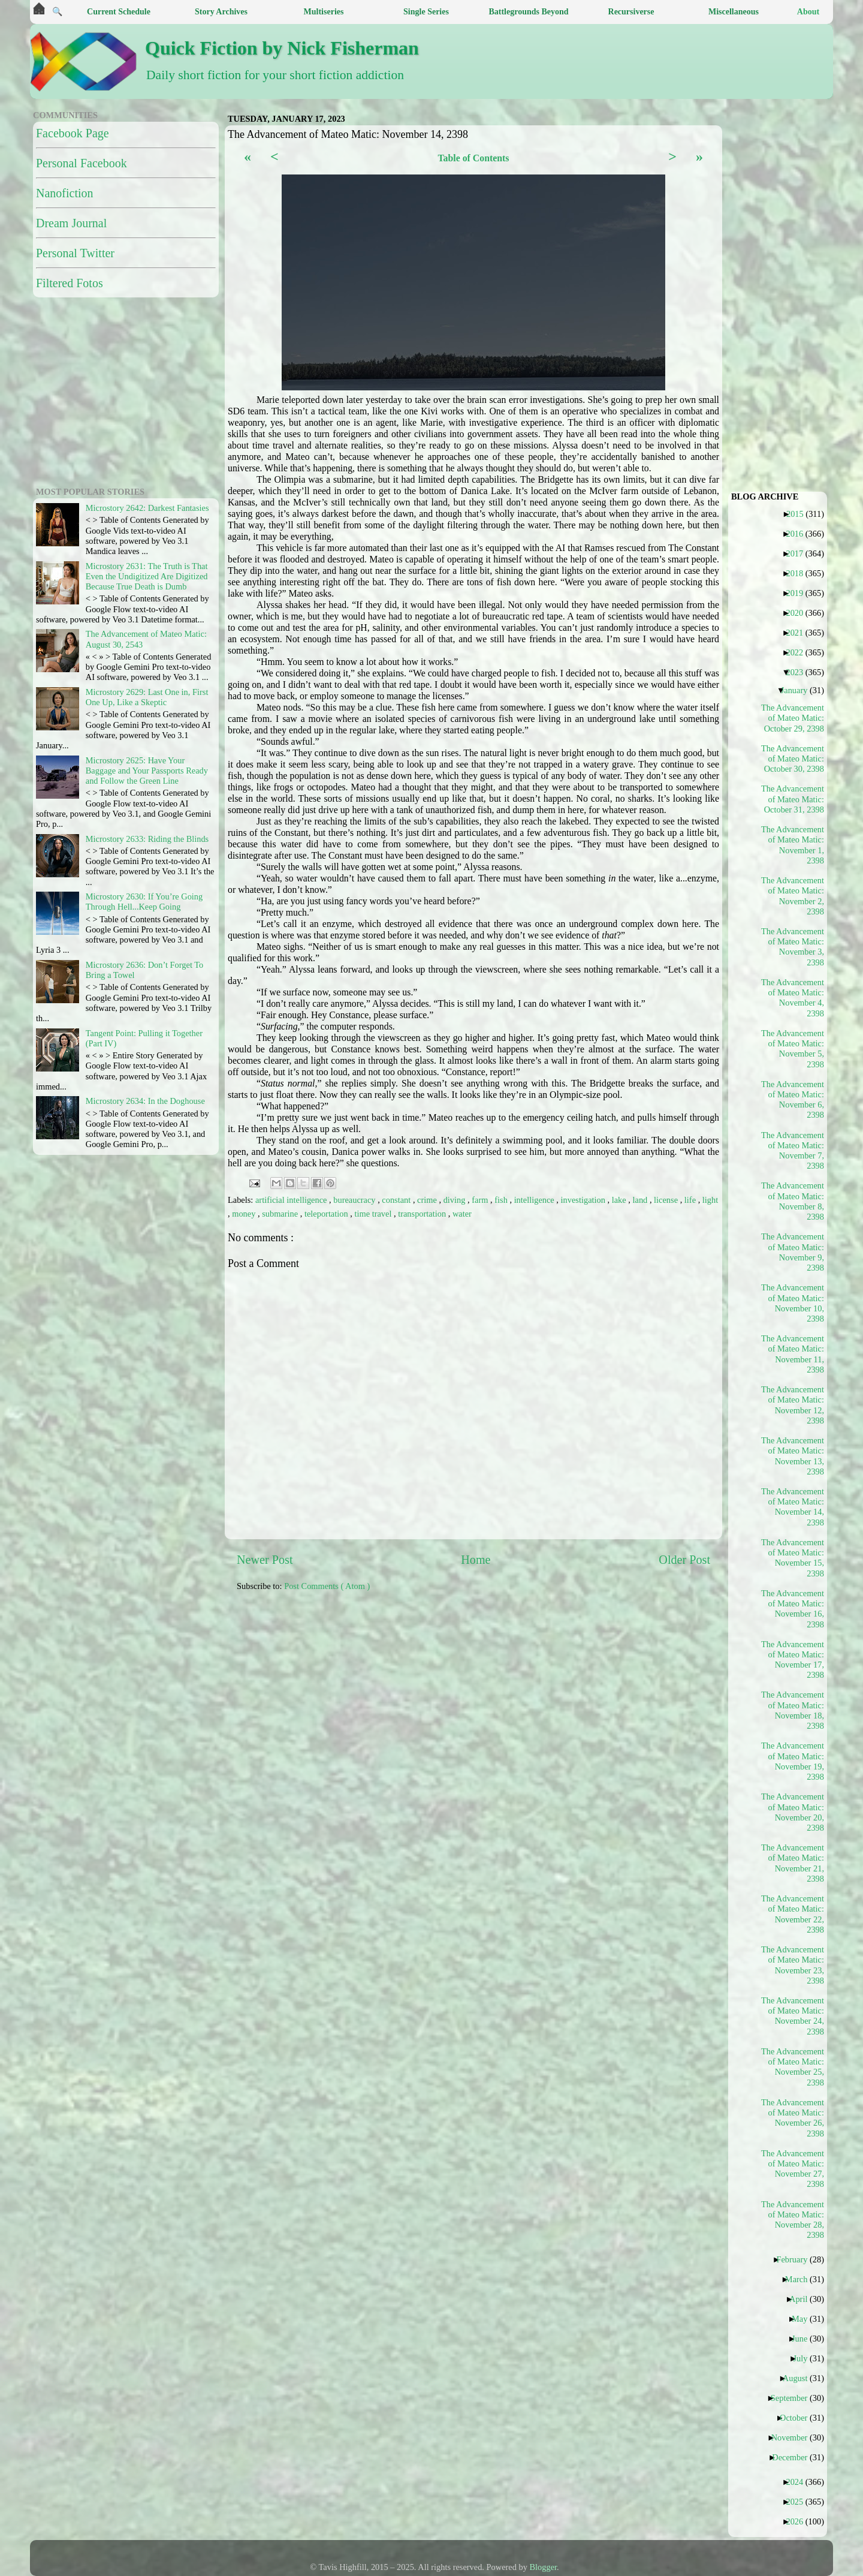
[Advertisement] (527, 1686)
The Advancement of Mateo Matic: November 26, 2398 (793, 2117)
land (641, 1200)
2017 (799, 553)
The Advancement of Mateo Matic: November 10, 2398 (793, 1303)
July (804, 2358)
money (245, 1213)
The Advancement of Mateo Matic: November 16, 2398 (793, 1608)
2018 (799, 573)
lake (620, 1200)
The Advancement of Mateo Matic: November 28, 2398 (793, 2219)
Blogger (543, 2567)
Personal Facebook (81, 163)
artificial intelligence (292, 1200)
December (794, 2457)
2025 (799, 2501)
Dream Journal (71, 223)
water (462, 1213)
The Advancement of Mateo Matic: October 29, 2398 (793, 718)
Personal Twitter (75, 253)
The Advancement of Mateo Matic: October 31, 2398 (793, 799)
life (691, 1200)
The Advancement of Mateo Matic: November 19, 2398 (793, 1761)
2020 (799, 613)
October (798, 2417)
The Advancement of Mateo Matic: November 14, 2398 (793, 1506)
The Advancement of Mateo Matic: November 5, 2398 (793, 1048)
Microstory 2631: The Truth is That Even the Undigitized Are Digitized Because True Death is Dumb (147, 576)
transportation (423, 1213)
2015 (799, 514)
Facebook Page (72, 133)
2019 (799, 593)
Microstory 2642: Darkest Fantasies (147, 508)
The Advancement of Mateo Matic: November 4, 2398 (793, 997)
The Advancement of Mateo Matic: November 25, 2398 (793, 2067)
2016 (799, 533)
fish (501, 1200)
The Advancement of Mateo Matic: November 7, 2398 (793, 1150)
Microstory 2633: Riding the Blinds (147, 839)
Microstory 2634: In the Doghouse (145, 1101)
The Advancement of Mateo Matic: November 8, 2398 (793, 1201)
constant (397, 1200)
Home (475, 1559)
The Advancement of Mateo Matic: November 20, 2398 (793, 1812)
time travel (374, 1213)
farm (481, 1200)
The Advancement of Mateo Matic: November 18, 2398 (793, 1710)
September (794, 2398)
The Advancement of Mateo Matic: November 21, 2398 (793, 1863)
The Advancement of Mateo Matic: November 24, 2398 (793, 2016)
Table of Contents (473, 158)
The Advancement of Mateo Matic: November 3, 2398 (793, 946)
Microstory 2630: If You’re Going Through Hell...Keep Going (144, 901)
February (796, 2259)
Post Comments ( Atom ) (327, 1586)
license (667, 1200)
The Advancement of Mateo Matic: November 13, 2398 (793, 1456)
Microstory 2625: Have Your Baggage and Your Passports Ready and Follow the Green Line (147, 771)
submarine (281, 1213)
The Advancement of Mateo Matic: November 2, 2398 (793, 895)
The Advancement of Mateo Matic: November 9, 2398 (793, 1252)
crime (428, 1200)
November (794, 2437)
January (799, 690)
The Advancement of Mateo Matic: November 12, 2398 (793, 1405)
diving (455, 1200)
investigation (584, 1200)
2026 (799, 2521)
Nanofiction (64, 193)
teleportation (327, 1213)
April (802, 2299)
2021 (799, 632)
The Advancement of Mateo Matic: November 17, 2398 (793, 1659)
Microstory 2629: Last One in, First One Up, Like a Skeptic (147, 697)
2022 (799, 652)
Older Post (684, 1559)
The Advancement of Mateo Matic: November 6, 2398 (793, 1099)
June (804, 2338)
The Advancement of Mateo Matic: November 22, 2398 (793, 1914)
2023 (799, 672)
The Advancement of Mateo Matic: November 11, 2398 (793, 1354)
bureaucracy (355, 1200)
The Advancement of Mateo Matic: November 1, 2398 (793, 844)
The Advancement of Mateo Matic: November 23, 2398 (793, 1965)
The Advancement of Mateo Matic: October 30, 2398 (793, 759)
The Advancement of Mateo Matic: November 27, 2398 (793, 2168)
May (804, 2319)
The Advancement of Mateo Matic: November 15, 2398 (793, 1557)
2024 (799, 2482)
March (801, 2279)
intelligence (535, 1200)
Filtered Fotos (69, 283)
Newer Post (265, 1559)
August (800, 2378)
